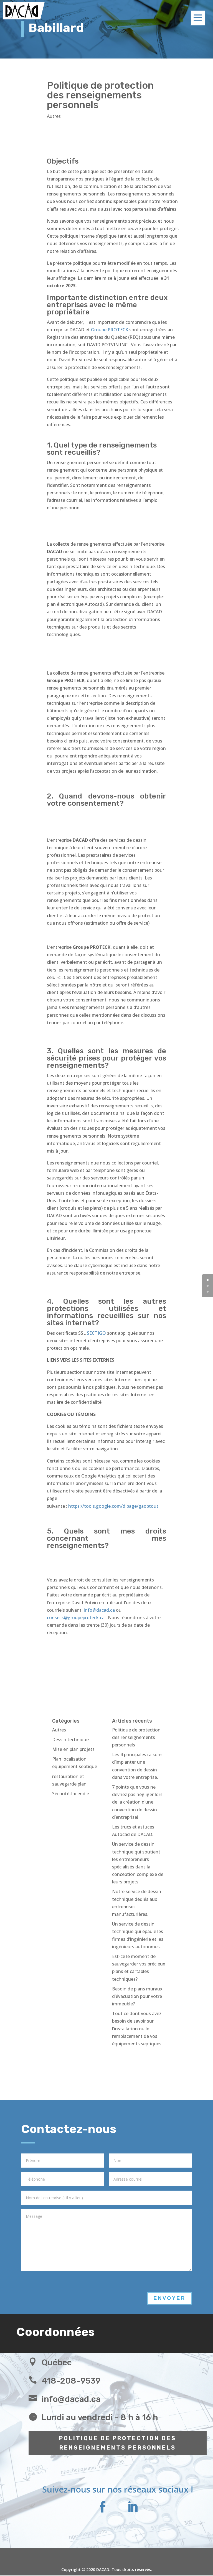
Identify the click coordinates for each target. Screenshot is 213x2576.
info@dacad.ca (100, 1610)
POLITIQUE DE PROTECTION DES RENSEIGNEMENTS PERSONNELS (117, 2443)
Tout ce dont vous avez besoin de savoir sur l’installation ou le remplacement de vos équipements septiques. (137, 2028)
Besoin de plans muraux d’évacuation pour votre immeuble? (137, 1996)
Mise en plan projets (73, 1749)
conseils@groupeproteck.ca (76, 1617)
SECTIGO (96, 1333)
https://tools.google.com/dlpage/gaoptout (113, 1506)
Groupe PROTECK (109, 330)
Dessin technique (70, 1739)
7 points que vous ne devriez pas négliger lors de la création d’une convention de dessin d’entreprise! (137, 1802)
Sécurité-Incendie (70, 1794)
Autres (54, 116)
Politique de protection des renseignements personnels (136, 1737)
